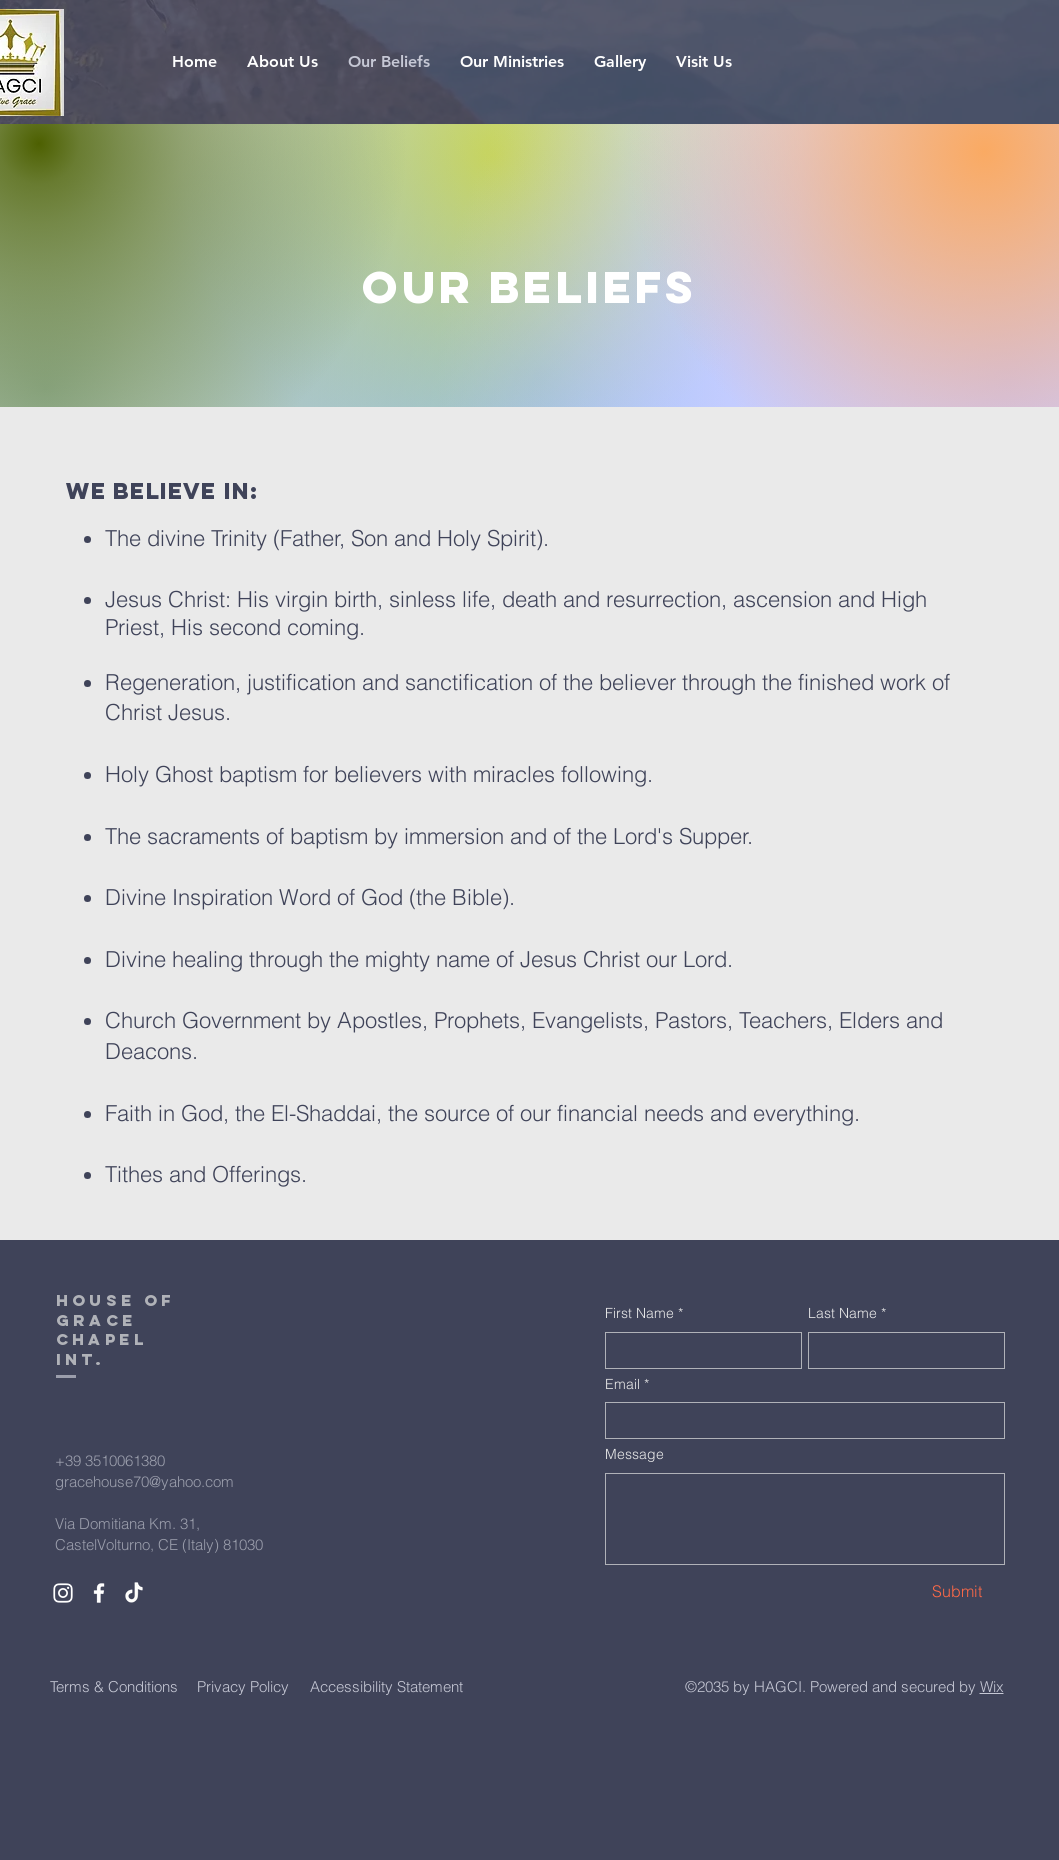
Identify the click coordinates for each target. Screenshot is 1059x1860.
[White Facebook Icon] (99, 1593)
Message (634, 1454)
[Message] (805, 1519)
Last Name (847, 1314)
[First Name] (697, 1350)
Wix (992, 1686)
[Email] (799, 1420)
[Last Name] (900, 1350)
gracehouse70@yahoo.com (144, 1481)
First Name (644, 1314)
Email (627, 1385)
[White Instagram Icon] (63, 1593)
